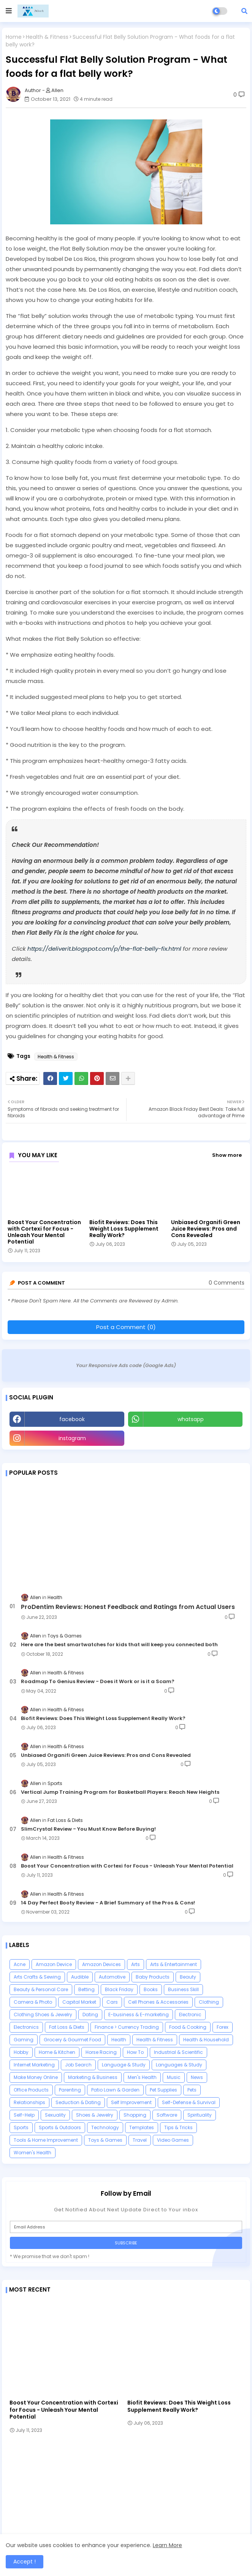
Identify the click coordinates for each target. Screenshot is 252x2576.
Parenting (70, 2090)
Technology (105, 2127)
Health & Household (206, 2039)
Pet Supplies (163, 2090)
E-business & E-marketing (138, 2014)
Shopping (135, 2115)
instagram (72, 1438)
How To (135, 2052)
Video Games (173, 2140)
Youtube (185, 1438)
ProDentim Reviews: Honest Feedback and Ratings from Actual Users (128, 1607)
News (197, 2077)
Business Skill (183, 1989)
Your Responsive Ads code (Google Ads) (126, 1365)
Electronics (26, 2027)
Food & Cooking (187, 2027)
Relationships (29, 2102)
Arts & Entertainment (173, 1964)
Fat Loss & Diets (66, 2027)
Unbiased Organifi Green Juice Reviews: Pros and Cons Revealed (205, 1229)
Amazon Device (54, 1964)
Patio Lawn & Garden (115, 2090)
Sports (21, 2127)
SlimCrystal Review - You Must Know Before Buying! (88, 1829)
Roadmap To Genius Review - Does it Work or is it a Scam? (97, 1681)
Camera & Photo (33, 2002)
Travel (140, 2140)
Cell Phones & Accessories (158, 2002)
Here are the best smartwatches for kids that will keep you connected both (119, 1644)
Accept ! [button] (24, 2561)
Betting (86, 1989)
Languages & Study (179, 2064)
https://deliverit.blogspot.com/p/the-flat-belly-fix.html (104, 949)
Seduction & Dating (78, 2102)
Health (118, 2039)
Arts (135, 1964)
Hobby (21, 2052)
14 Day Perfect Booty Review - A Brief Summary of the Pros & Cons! (108, 1902)
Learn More (167, 2545)
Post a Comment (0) (126, 1327)
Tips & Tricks (178, 2127)
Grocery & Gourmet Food (72, 2039)
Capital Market (79, 2002)
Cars (112, 2002)
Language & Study (124, 2064)
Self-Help (24, 2115)
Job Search (78, 2064)
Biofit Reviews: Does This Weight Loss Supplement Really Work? (123, 1229)
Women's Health (32, 2152)
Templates (141, 2127)
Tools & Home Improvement (46, 2140)
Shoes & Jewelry (94, 2115)
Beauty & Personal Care (41, 1989)
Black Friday (119, 1989)
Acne (19, 1964)
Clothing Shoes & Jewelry (43, 2014)
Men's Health (142, 2077)
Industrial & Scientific (178, 2052)
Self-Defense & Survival (189, 2102)
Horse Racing (101, 2052)
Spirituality (199, 2115)
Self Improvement (131, 2102)
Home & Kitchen (57, 2052)
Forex (222, 2027)
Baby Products (153, 1977)
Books (151, 1989)
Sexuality (55, 2115)
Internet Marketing (34, 2064)
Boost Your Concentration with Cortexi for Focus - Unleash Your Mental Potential (44, 1232)
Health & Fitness (47, 37)
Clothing (209, 2002)
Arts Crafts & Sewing (37, 1977)
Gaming (23, 2039)
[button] (244, 11)
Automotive (112, 1977)
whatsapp (191, 1419)
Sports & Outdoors (60, 2127)
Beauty (188, 1977)
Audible (80, 1977)
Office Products (31, 2090)
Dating (90, 2014)
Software (167, 2115)
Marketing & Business (92, 2077)
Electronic (190, 2014)
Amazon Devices (101, 1964)
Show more (227, 1155)
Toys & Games (105, 2140)
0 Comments (226, 1282)
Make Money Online (36, 2077)
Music (174, 2077)
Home (14, 37)
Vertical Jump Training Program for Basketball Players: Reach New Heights (120, 1792)
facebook (72, 1419)
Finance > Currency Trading (127, 2027)
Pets (192, 2090)
